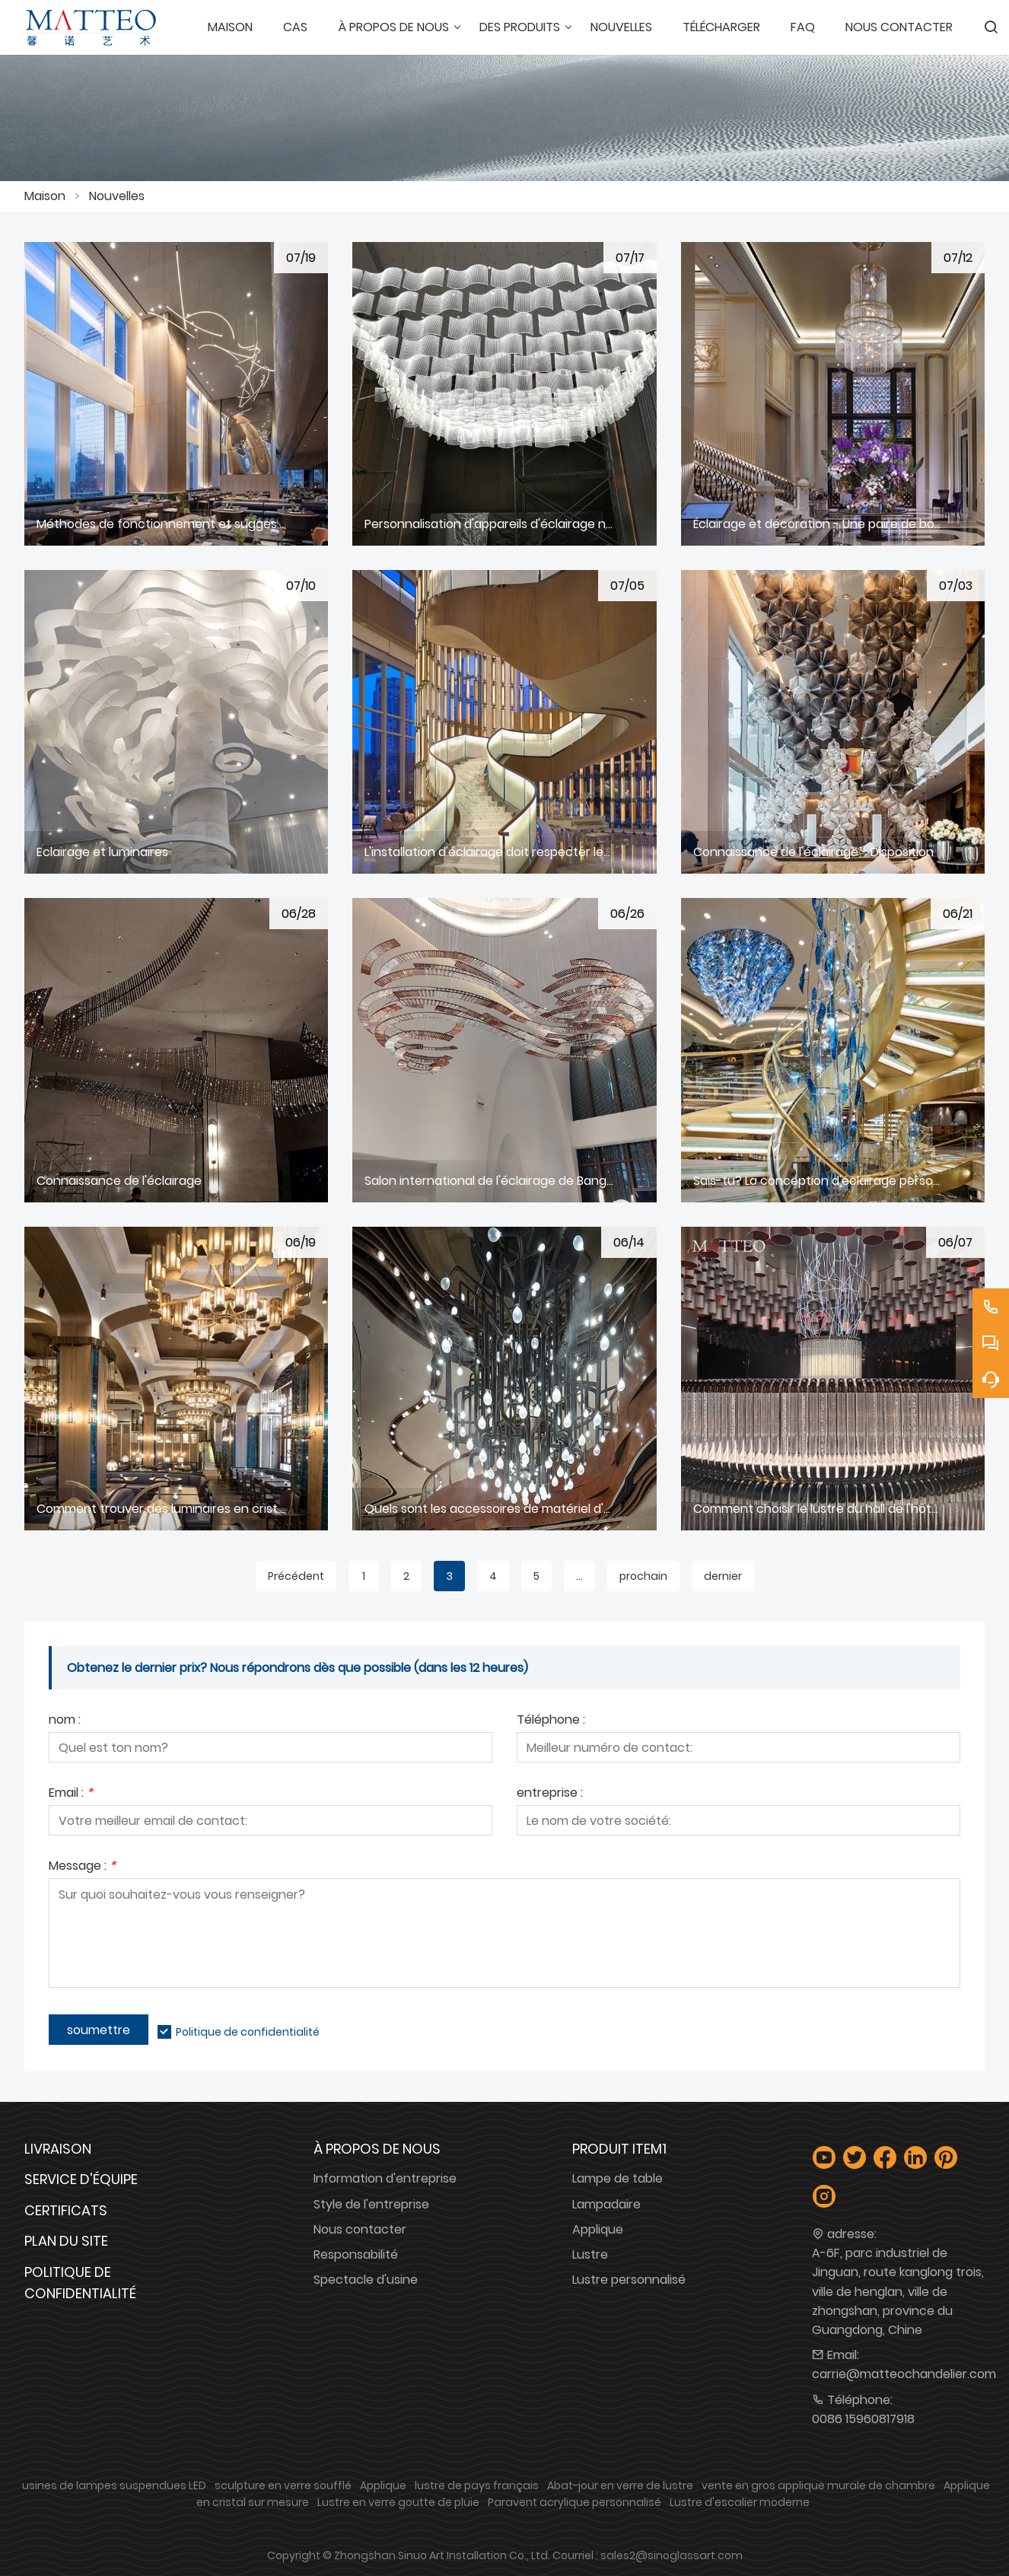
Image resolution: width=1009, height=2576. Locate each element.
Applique (597, 2229)
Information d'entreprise (385, 2178)
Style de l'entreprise (371, 2204)
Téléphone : (551, 1721)
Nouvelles (117, 196)
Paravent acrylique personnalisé (574, 2502)
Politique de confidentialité (248, 2031)
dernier (723, 1576)
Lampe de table (617, 2178)
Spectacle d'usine (366, 2279)
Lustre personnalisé (629, 2279)
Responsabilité (356, 2254)
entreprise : (550, 1794)
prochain (643, 1576)
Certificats (65, 2210)
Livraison (57, 2148)
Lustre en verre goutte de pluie (398, 2502)
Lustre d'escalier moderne (740, 2502)
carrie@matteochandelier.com (904, 2374)
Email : (71, 1794)
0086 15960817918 (863, 2419)
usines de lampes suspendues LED (114, 2485)
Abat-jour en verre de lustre (620, 2485)
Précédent (296, 1576)
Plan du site (66, 2240)
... (579, 1576)
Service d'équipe (81, 2179)
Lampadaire (606, 2204)
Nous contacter (360, 2229)
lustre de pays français (477, 2485)
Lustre (590, 2254)
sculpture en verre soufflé (283, 2485)
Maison (44, 196)
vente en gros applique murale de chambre (818, 2485)
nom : (65, 1721)
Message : (82, 1867)
